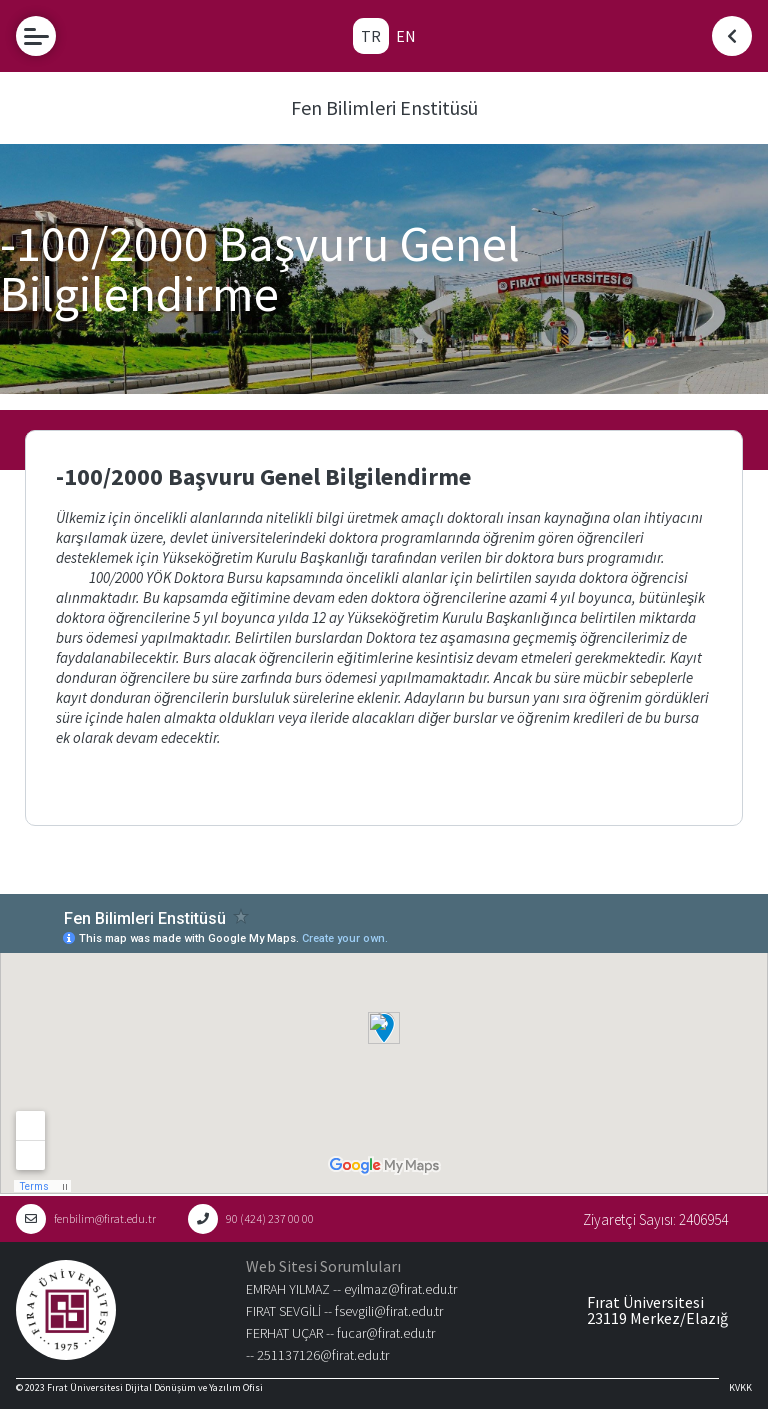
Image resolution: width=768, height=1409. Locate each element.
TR (371, 36)
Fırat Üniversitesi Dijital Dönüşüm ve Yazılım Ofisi (155, 1387)
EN (406, 36)
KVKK (740, 1387)
